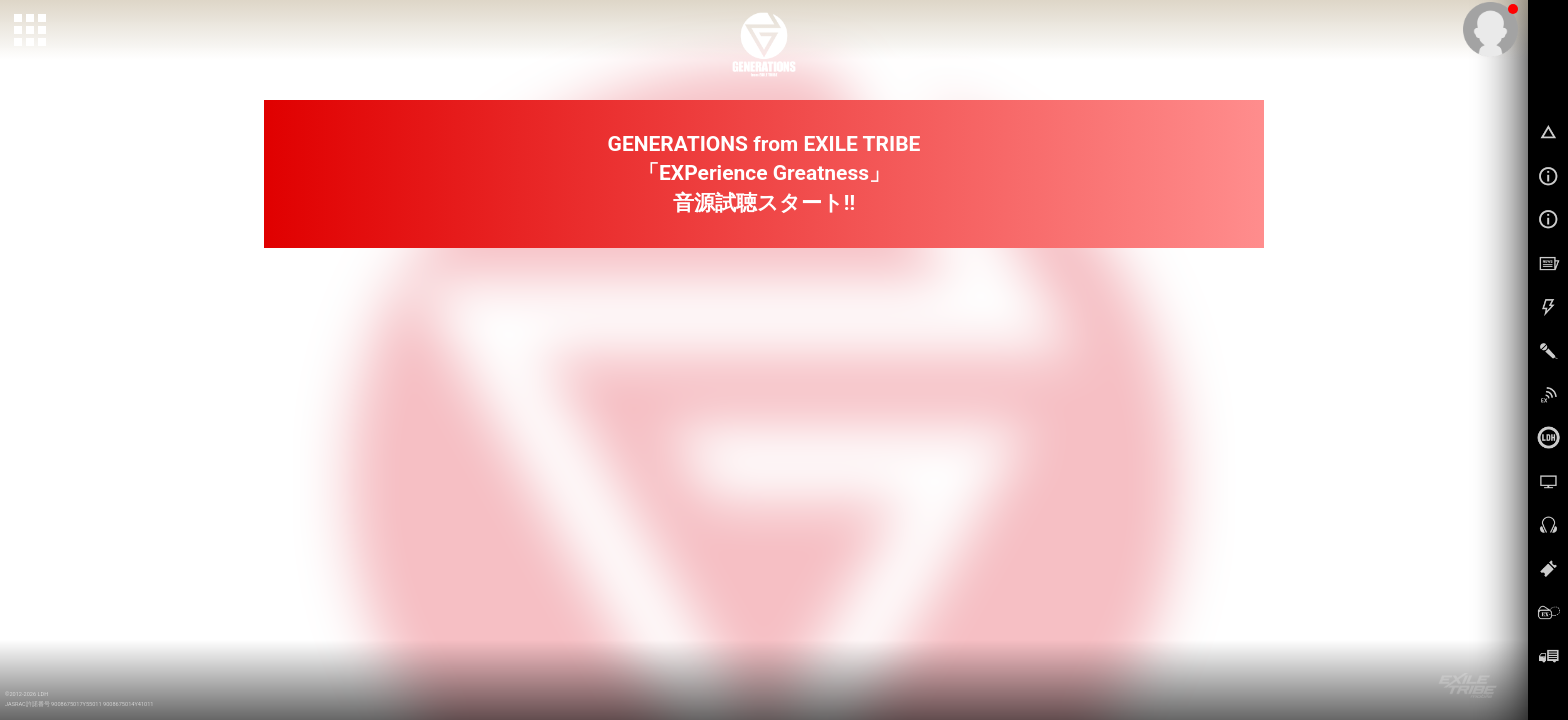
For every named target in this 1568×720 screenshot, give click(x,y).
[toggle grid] (31, 31)
